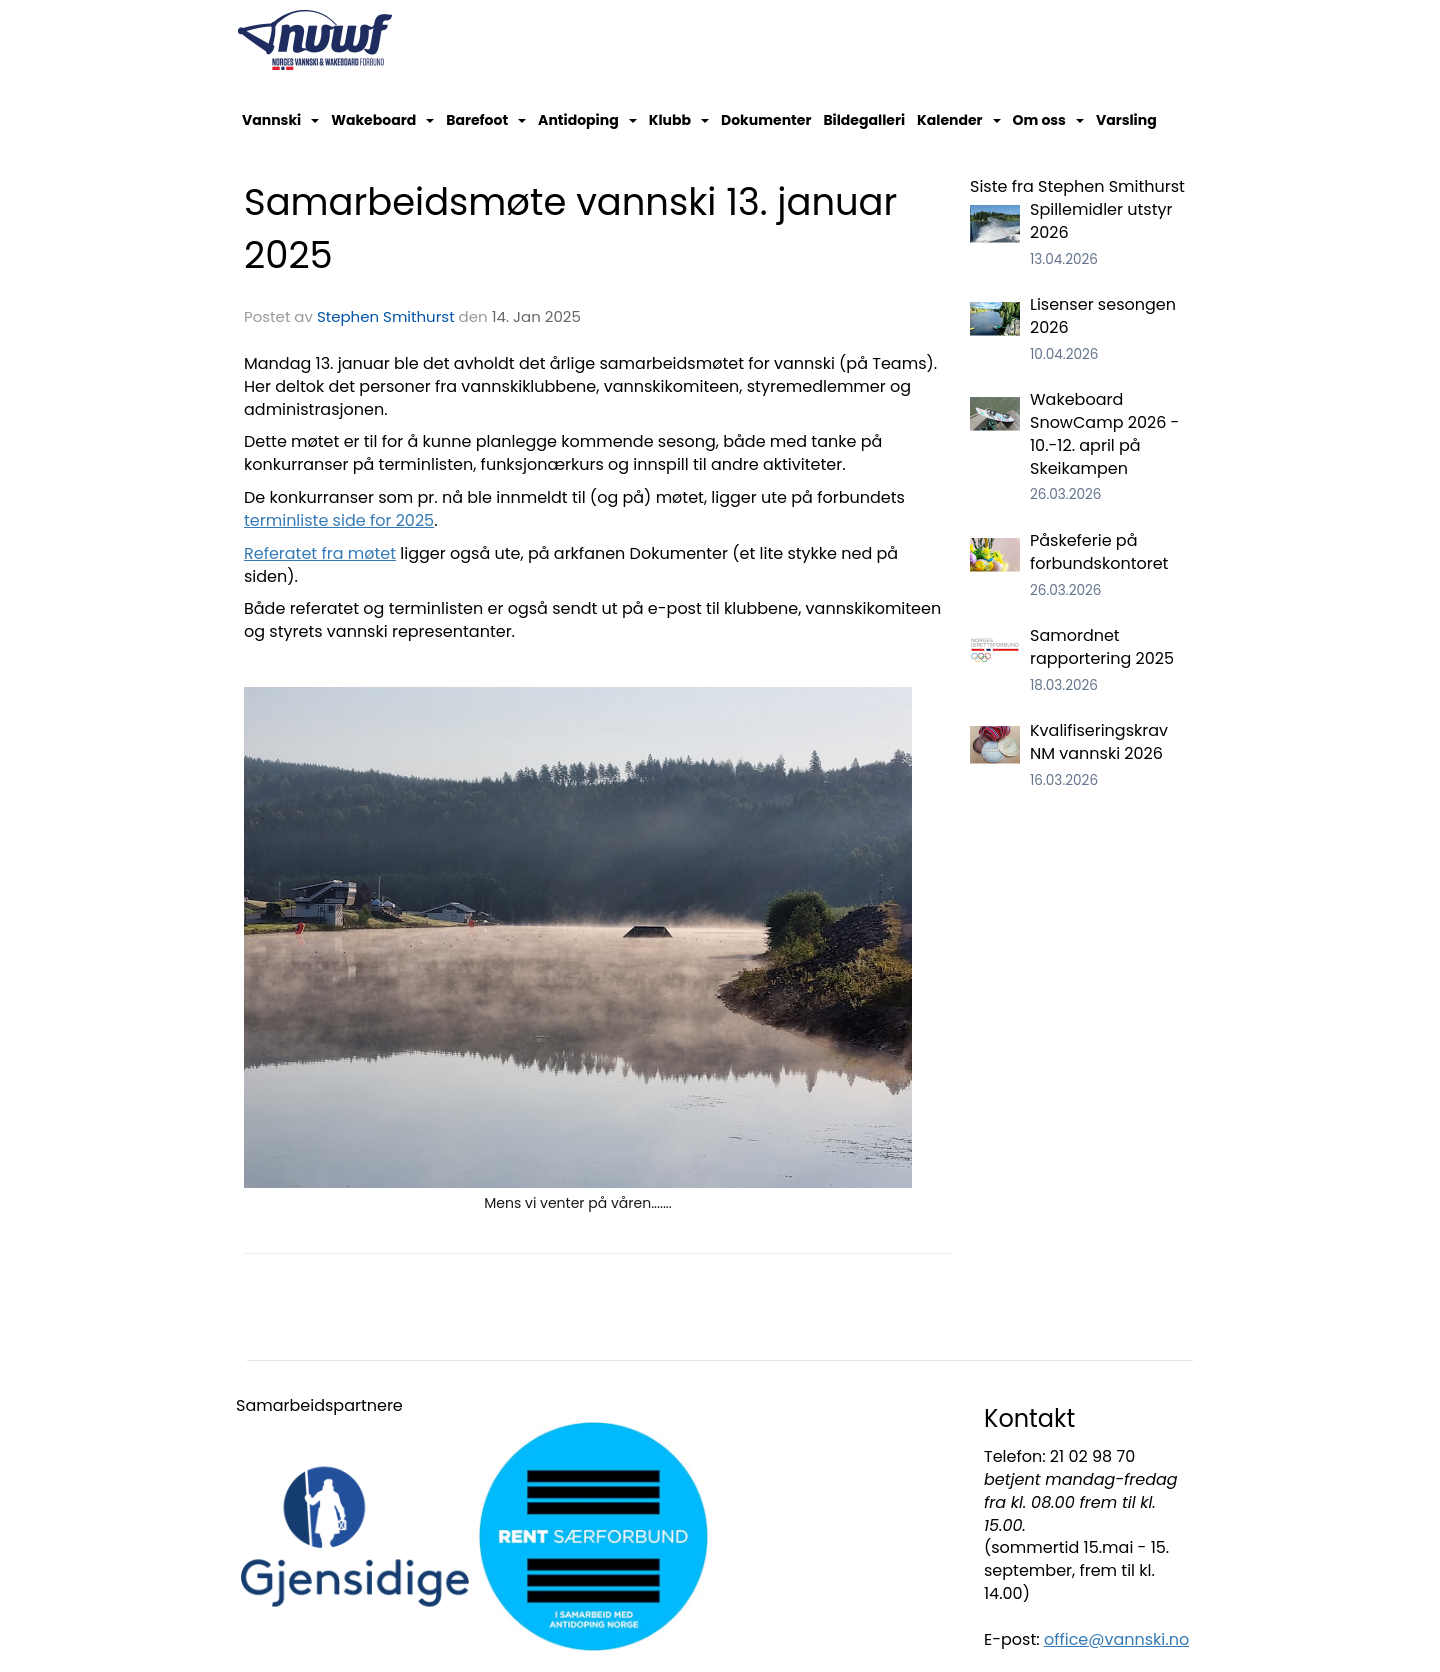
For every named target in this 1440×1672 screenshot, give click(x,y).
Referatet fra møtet (320, 553)
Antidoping (587, 120)
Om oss (1048, 120)
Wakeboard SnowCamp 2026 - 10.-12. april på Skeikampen (1104, 434)
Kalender (959, 120)
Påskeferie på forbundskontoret (1099, 552)
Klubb (679, 120)
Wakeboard (382, 120)
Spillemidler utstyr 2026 (1101, 221)
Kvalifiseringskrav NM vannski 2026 (1099, 742)
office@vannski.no (1116, 1639)
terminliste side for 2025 (339, 520)
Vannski (280, 120)
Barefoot (486, 120)
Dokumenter (766, 120)
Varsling (1126, 120)
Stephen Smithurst (386, 316)
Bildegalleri (864, 120)
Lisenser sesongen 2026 (1103, 316)
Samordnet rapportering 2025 (1102, 647)
